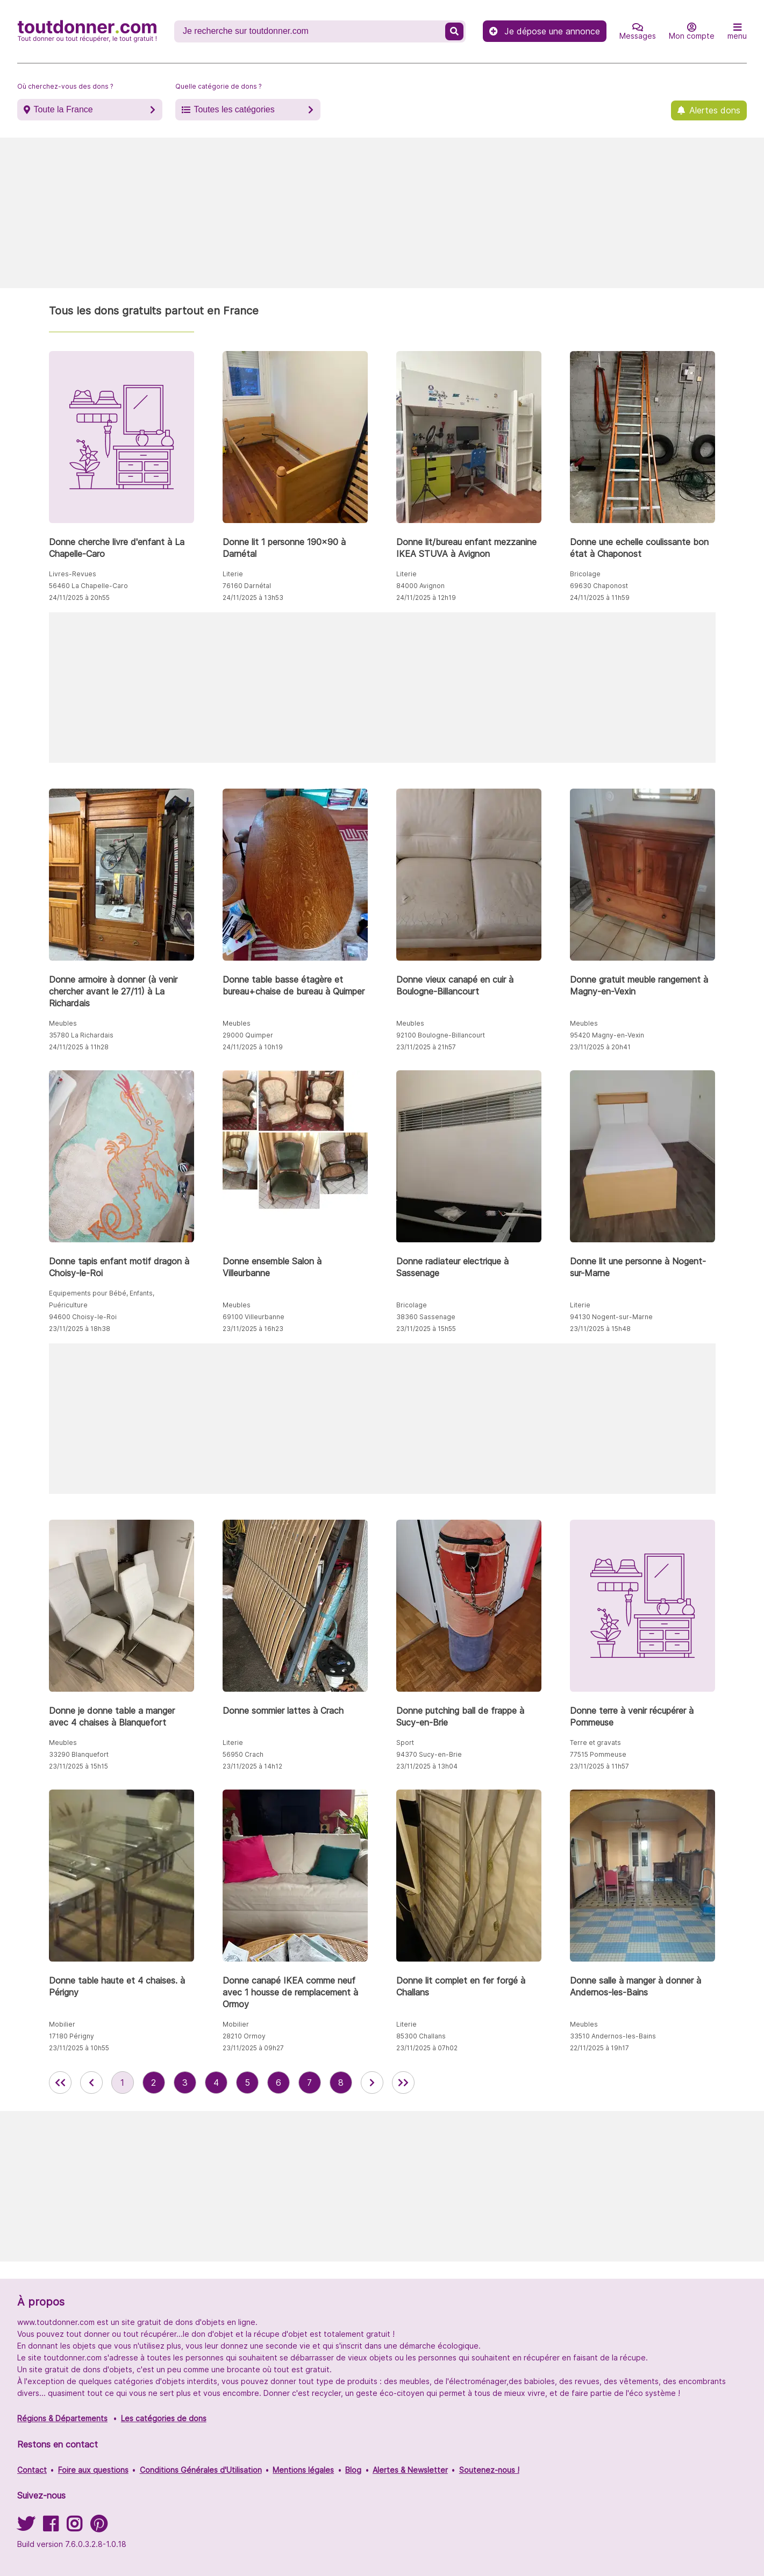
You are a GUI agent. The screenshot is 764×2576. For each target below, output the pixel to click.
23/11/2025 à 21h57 (426, 1047)
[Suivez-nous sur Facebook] (50, 2527)
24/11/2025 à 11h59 (600, 597)
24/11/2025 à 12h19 (426, 597)
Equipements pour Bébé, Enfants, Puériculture (101, 1299)
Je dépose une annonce (544, 31)
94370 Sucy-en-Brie (429, 1754)
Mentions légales (303, 2469)
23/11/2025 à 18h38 (79, 1329)
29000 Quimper (248, 1035)
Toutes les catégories (234, 109)
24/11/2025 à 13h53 (253, 597)
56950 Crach (243, 1754)
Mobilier (62, 2024)
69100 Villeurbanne (253, 1317)
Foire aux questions (93, 2469)
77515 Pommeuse (598, 1754)
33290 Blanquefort (79, 1754)
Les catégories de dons (163, 2418)
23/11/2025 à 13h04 (427, 1766)
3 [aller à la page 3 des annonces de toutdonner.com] (185, 2082)
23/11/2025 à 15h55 (426, 1329)
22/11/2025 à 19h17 (599, 2048)
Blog (353, 2469)
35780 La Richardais (81, 1035)
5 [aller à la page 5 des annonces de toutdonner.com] (247, 2082)
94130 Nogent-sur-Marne (611, 1317)
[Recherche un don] (310, 31)
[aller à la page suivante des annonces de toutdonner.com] (372, 2082)
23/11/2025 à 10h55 (79, 2048)
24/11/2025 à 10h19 (253, 1047)
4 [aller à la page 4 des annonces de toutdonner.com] (216, 2082)
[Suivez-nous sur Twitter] (25, 2527)
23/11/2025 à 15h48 (600, 1329)
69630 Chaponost (599, 586)
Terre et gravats (595, 1742)
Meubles (63, 1023)
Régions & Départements (62, 2418)
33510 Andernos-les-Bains (613, 2036)
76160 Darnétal (247, 586)
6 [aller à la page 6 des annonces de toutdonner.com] (278, 2082)
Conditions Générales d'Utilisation (201, 2469)
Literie (233, 574)
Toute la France (62, 109)
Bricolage (585, 574)
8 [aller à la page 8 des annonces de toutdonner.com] (341, 2082)
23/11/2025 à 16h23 (253, 1329)
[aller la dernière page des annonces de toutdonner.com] (403, 2082)
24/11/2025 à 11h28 (79, 1047)
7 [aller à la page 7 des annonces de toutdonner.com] (309, 2082)
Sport (405, 1742)
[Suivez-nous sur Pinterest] (98, 2527)
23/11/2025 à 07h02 (427, 2048)
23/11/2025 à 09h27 (253, 2048)
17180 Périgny (71, 2036)
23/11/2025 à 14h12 (252, 1766)
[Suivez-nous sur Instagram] (74, 2527)
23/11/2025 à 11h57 (599, 1766)
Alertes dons (714, 110)
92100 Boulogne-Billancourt (440, 1035)
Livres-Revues (72, 574)
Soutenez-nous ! (489, 2469)
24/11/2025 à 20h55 (79, 597)
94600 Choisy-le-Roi (83, 1317)
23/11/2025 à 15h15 (78, 1766)
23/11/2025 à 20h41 (600, 1047)
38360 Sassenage (425, 1317)
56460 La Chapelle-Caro (88, 586)
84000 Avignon (420, 586)
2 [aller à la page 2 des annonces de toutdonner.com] (153, 2082)
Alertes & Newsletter (410, 2469)
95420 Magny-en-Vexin (607, 1035)
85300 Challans (421, 2036)
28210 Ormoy (244, 2036)
